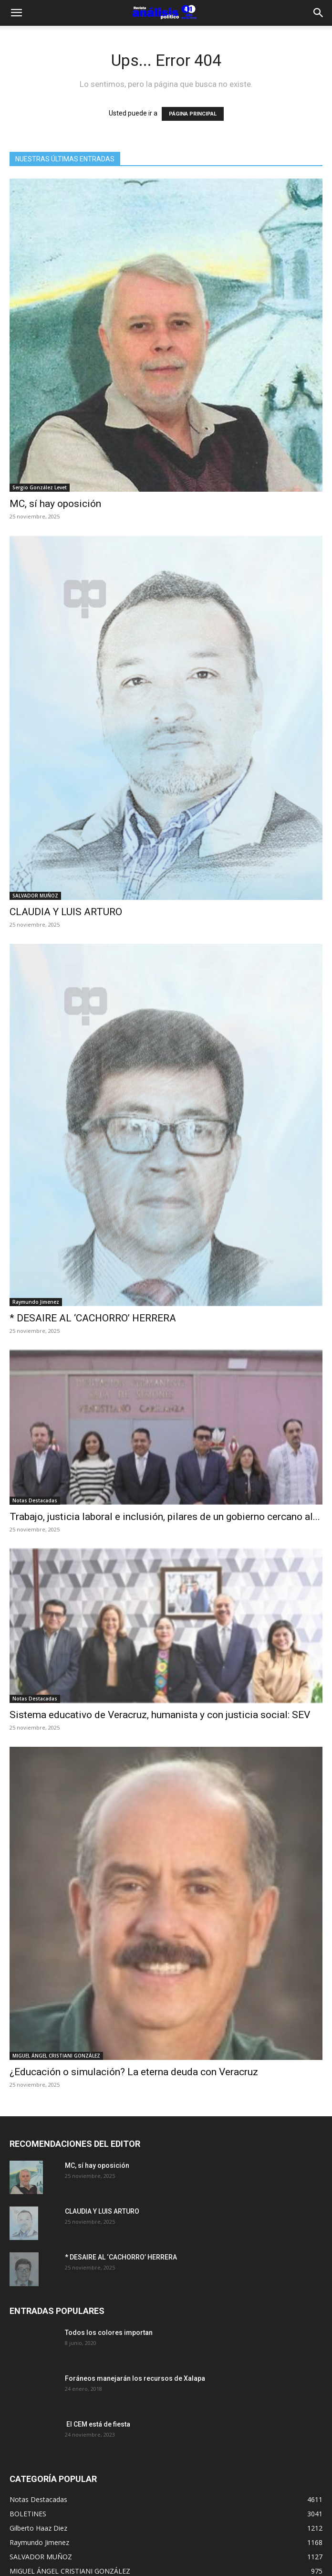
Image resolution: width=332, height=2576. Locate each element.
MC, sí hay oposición (55, 503)
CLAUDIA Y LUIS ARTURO (66, 912)
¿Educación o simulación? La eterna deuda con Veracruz (134, 2072)
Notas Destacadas (34, 1500)
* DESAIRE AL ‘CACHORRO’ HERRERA (93, 1318)
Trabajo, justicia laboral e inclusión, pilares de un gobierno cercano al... (165, 1516)
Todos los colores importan (109, 2332)
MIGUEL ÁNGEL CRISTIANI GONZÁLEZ (56, 2055)
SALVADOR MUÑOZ (35, 895)
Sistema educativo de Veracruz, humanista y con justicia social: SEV (160, 1715)
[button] (16, 13)
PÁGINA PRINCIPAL (193, 114)
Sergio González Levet (39, 487)
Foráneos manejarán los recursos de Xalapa (135, 2378)
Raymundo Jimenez (35, 1302)
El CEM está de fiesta (98, 2424)
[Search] (318, 13)
